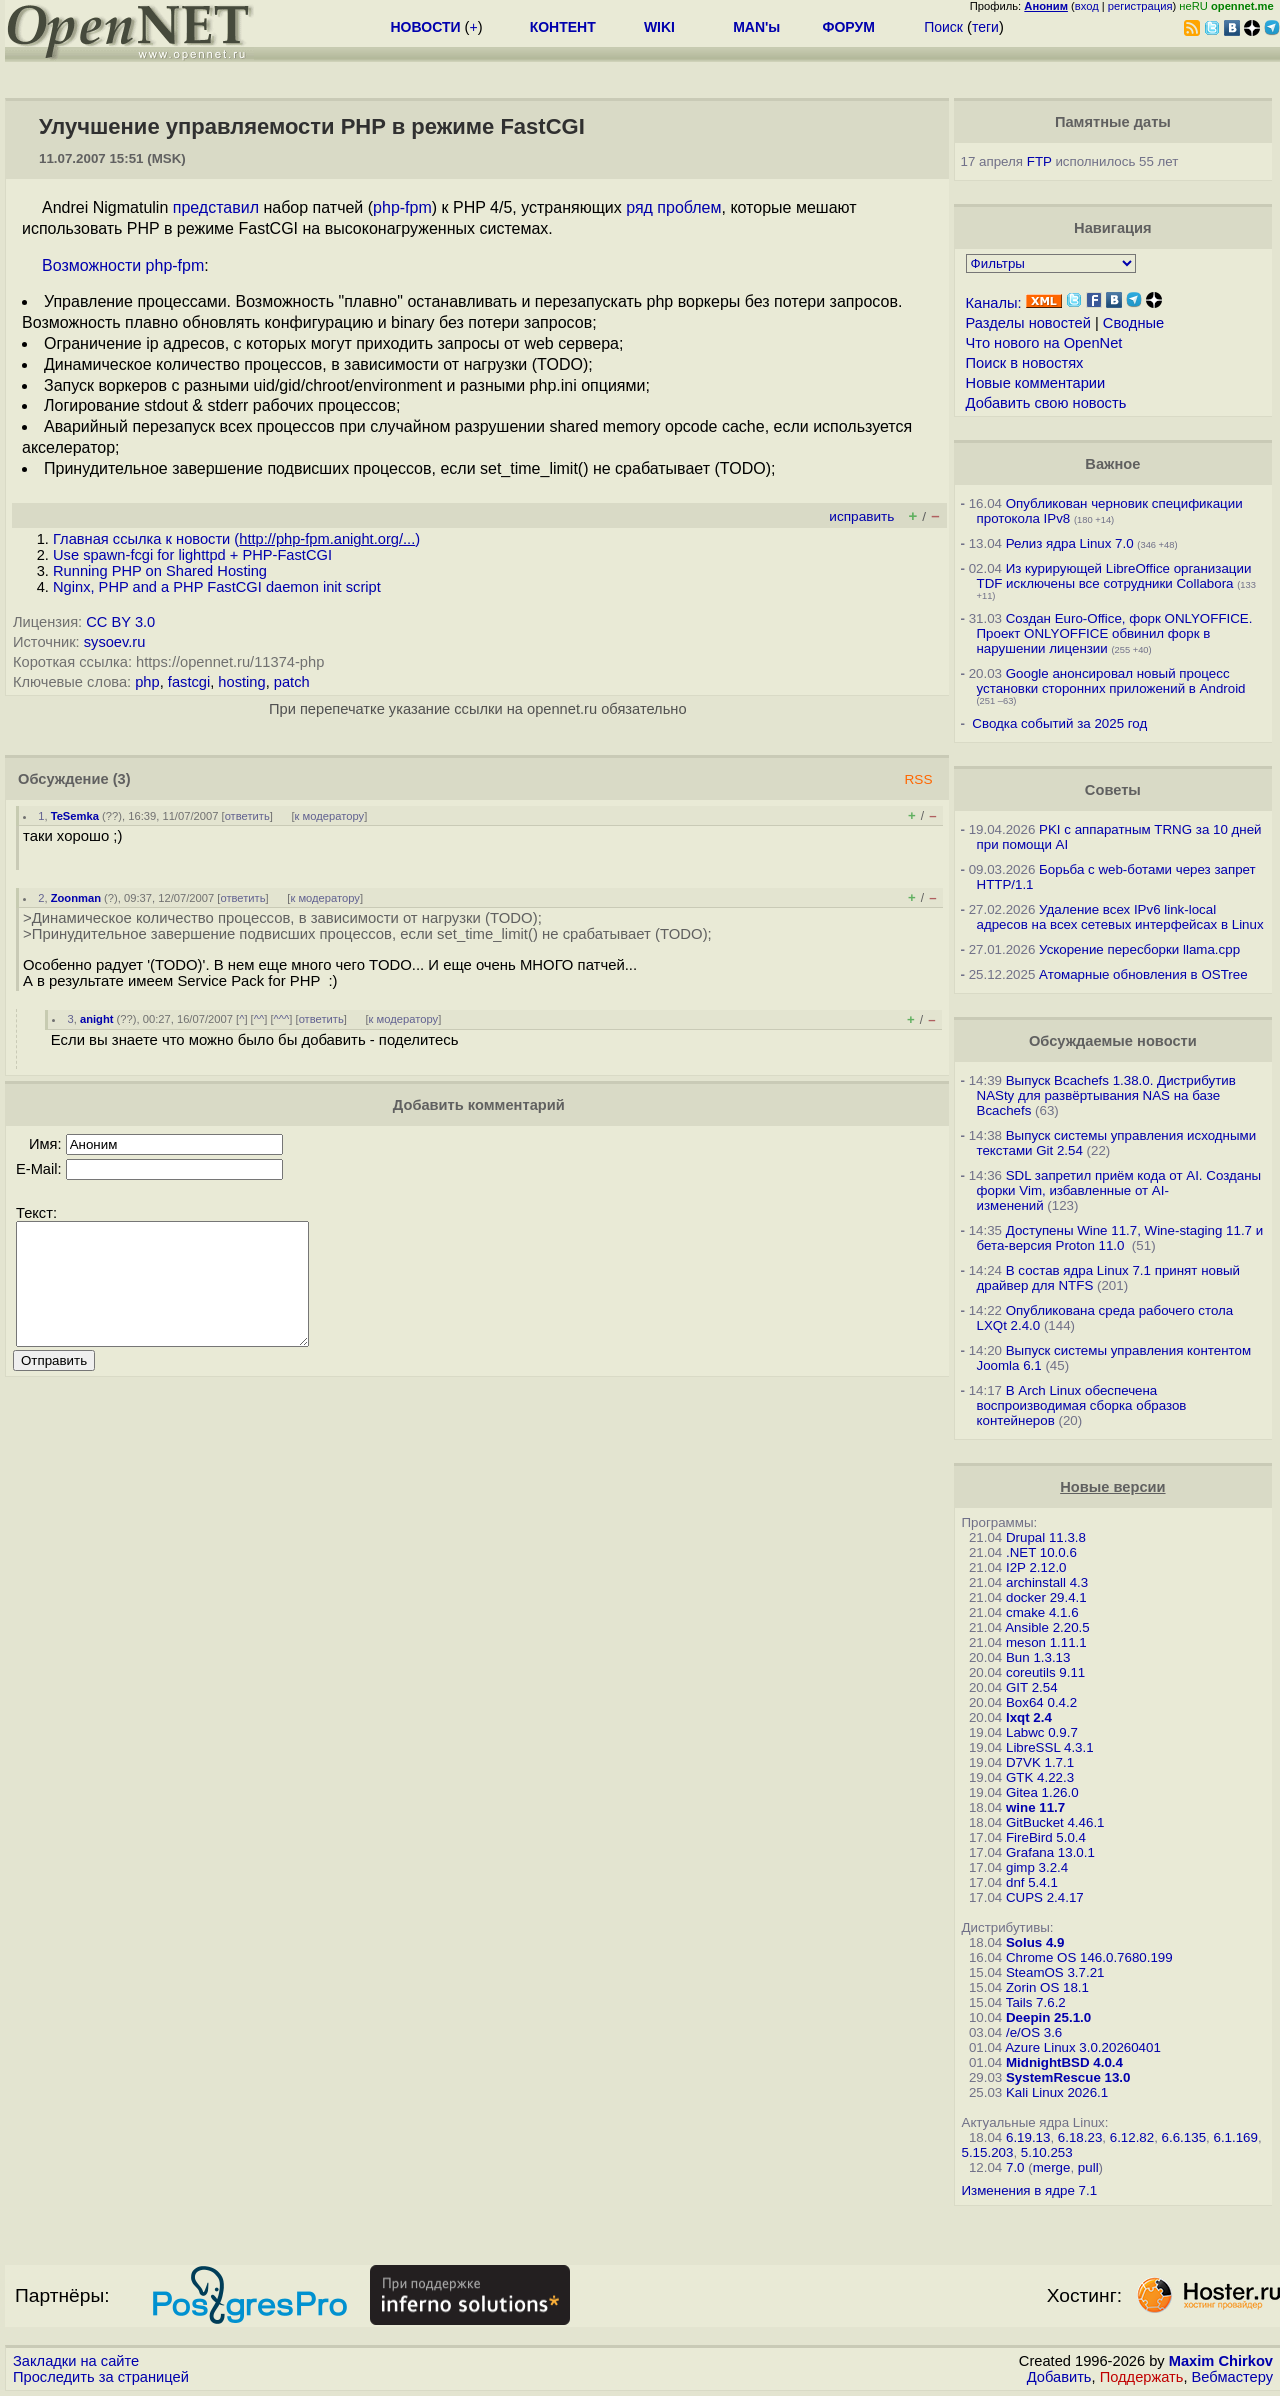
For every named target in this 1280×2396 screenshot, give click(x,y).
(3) (122, 779)
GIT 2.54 (1032, 1687)
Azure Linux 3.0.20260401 (1083, 2047)
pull (1088, 2167)
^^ (259, 1019)
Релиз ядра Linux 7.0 (1070, 543)
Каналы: (994, 303)
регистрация (1140, 6)
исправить (861, 516)
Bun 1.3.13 (1038, 1657)
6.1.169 (1235, 2137)
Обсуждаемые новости (1113, 1041)
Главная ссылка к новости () (236, 539)
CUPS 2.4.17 (1045, 1897)
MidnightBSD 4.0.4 (1064, 2062)
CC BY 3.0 (120, 622)
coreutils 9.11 (1045, 1672)
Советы (1113, 790)
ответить (247, 816)
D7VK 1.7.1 (1040, 1762)
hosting (241, 682)
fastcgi (189, 682)
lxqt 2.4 (1029, 1717)
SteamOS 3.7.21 (1055, 1972)
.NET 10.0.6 (1041, 1552)
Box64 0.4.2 (1041, 1702)
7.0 (1015, 2167)
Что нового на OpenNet (1044, 343)
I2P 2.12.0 (1036, 1567)
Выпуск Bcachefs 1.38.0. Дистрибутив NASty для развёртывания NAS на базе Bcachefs (1106, 1095)
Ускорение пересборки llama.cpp (1139, 949)
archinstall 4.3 (1047, 1582)
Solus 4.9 (1035, 1942)
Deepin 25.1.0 (1048, 2017)
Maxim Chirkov (1221, 2361)
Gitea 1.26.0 (1042, 1792)
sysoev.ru (115, 642)
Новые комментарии (1036, 383)
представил (216, 207)
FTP (1039, 161)
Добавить (1059, 2377)
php (147, 682)
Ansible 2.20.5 (1047, 1627)
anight (97, 1019)
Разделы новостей (1028, 323)
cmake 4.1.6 (1042, 1612)
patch (292, 682)
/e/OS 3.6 (1034, 2032)
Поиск (943, 27)
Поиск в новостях (1025, 363)
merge (1052, 2167)
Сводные (1133, 323)
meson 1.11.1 (1046, 1642)
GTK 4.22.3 (1040, 1777)
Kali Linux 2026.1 (1057, 2092)
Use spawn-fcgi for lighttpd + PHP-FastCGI (192, 555)
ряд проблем (673, 207)
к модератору (330, 816)
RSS (918, 779)
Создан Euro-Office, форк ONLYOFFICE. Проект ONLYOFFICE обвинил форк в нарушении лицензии (1115, 633)
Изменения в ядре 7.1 (1030, 2190)
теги (985, 27)
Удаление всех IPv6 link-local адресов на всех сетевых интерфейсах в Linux (1120, 917)
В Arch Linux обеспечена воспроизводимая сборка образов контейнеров (1082, 1405)
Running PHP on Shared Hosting (160, 571)
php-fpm (402, 207)
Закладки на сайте (76, 2361)
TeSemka (75, 816)
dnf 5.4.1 (1032, 1882)
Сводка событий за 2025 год (1059, 723)
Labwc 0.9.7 (1042, 1732)
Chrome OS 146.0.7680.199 (1089, 1957)
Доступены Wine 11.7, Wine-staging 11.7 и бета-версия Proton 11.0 (1120, 1238)
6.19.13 (1028, 2137)
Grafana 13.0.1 (1050, 1852)
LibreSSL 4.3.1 (1050, 1747)
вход (1087, 6)
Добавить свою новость (1046, 403)
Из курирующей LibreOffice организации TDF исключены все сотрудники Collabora (1114, 576)
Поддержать (1142, 2377)
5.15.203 (988, 2152)
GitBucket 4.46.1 (1055, 1822)
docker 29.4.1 (1046, 1597)
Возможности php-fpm (123, 265)
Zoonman (76, 898)
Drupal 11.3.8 (1046, 1537)
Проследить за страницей (101, 2377)
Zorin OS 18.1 (1047, 1987)
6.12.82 (1132, 2137)
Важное (1112, 464)
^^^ (282, 1019)
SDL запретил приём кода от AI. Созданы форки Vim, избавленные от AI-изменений (1119, 1190)
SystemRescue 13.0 (1068, 2077)
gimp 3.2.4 (1037, 1867)
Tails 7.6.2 (1036, 2002)
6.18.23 (1080, 2137)
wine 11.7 (1035, 1807)
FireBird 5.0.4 (1046, 1837)
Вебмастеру (1232, 2377)
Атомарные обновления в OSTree (1143, 974)
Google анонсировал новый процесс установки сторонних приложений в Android (1111, 681)
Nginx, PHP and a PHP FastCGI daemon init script (217, 587)
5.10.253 (1047, 2152)
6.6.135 (1184, 2137)
